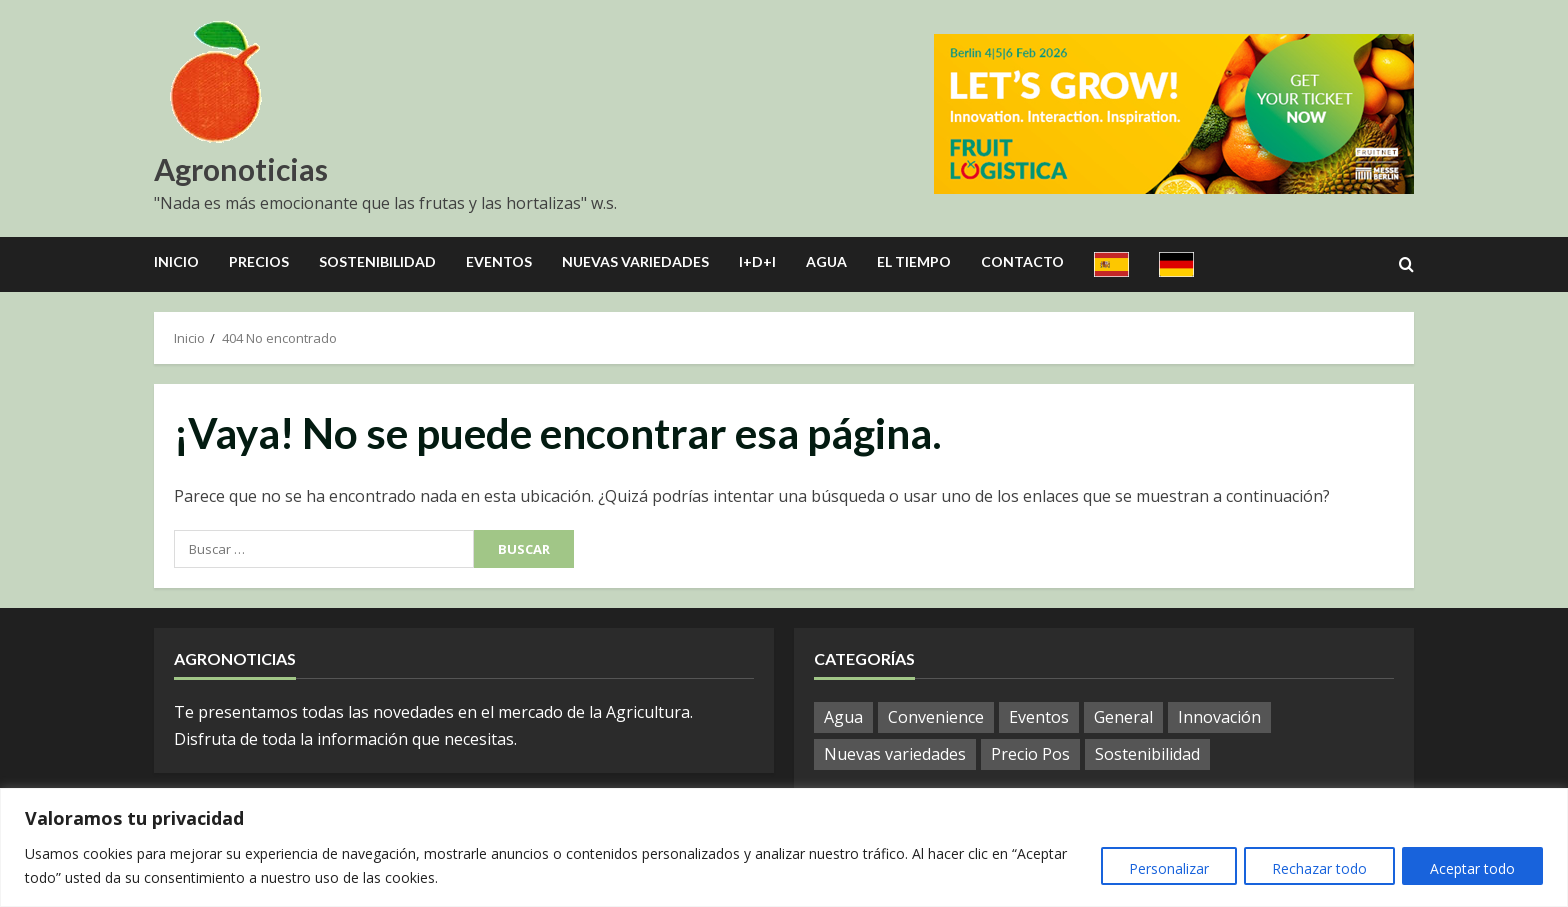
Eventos (499, 261)
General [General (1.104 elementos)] (1123, 717)
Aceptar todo (1471, 868)
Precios (259, 261)
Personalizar (1162, 868)
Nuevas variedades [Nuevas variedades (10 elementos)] (895, 754)
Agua (826, 261)
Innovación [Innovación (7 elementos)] (1219, 717)
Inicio (176, 261)
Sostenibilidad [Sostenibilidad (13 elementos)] (1147, 754)
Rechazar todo (1315, 868)
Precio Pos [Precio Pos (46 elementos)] (1030, 754)
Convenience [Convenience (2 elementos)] (936, 717)
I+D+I (757, 261)
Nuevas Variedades (635, 261)
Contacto (1022, 261)
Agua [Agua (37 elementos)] (843, 717)
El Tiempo (914, 261)
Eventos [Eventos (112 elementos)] (1039, 717)
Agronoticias (241, 169)
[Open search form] (1406, 265)
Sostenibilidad (377, 261)
